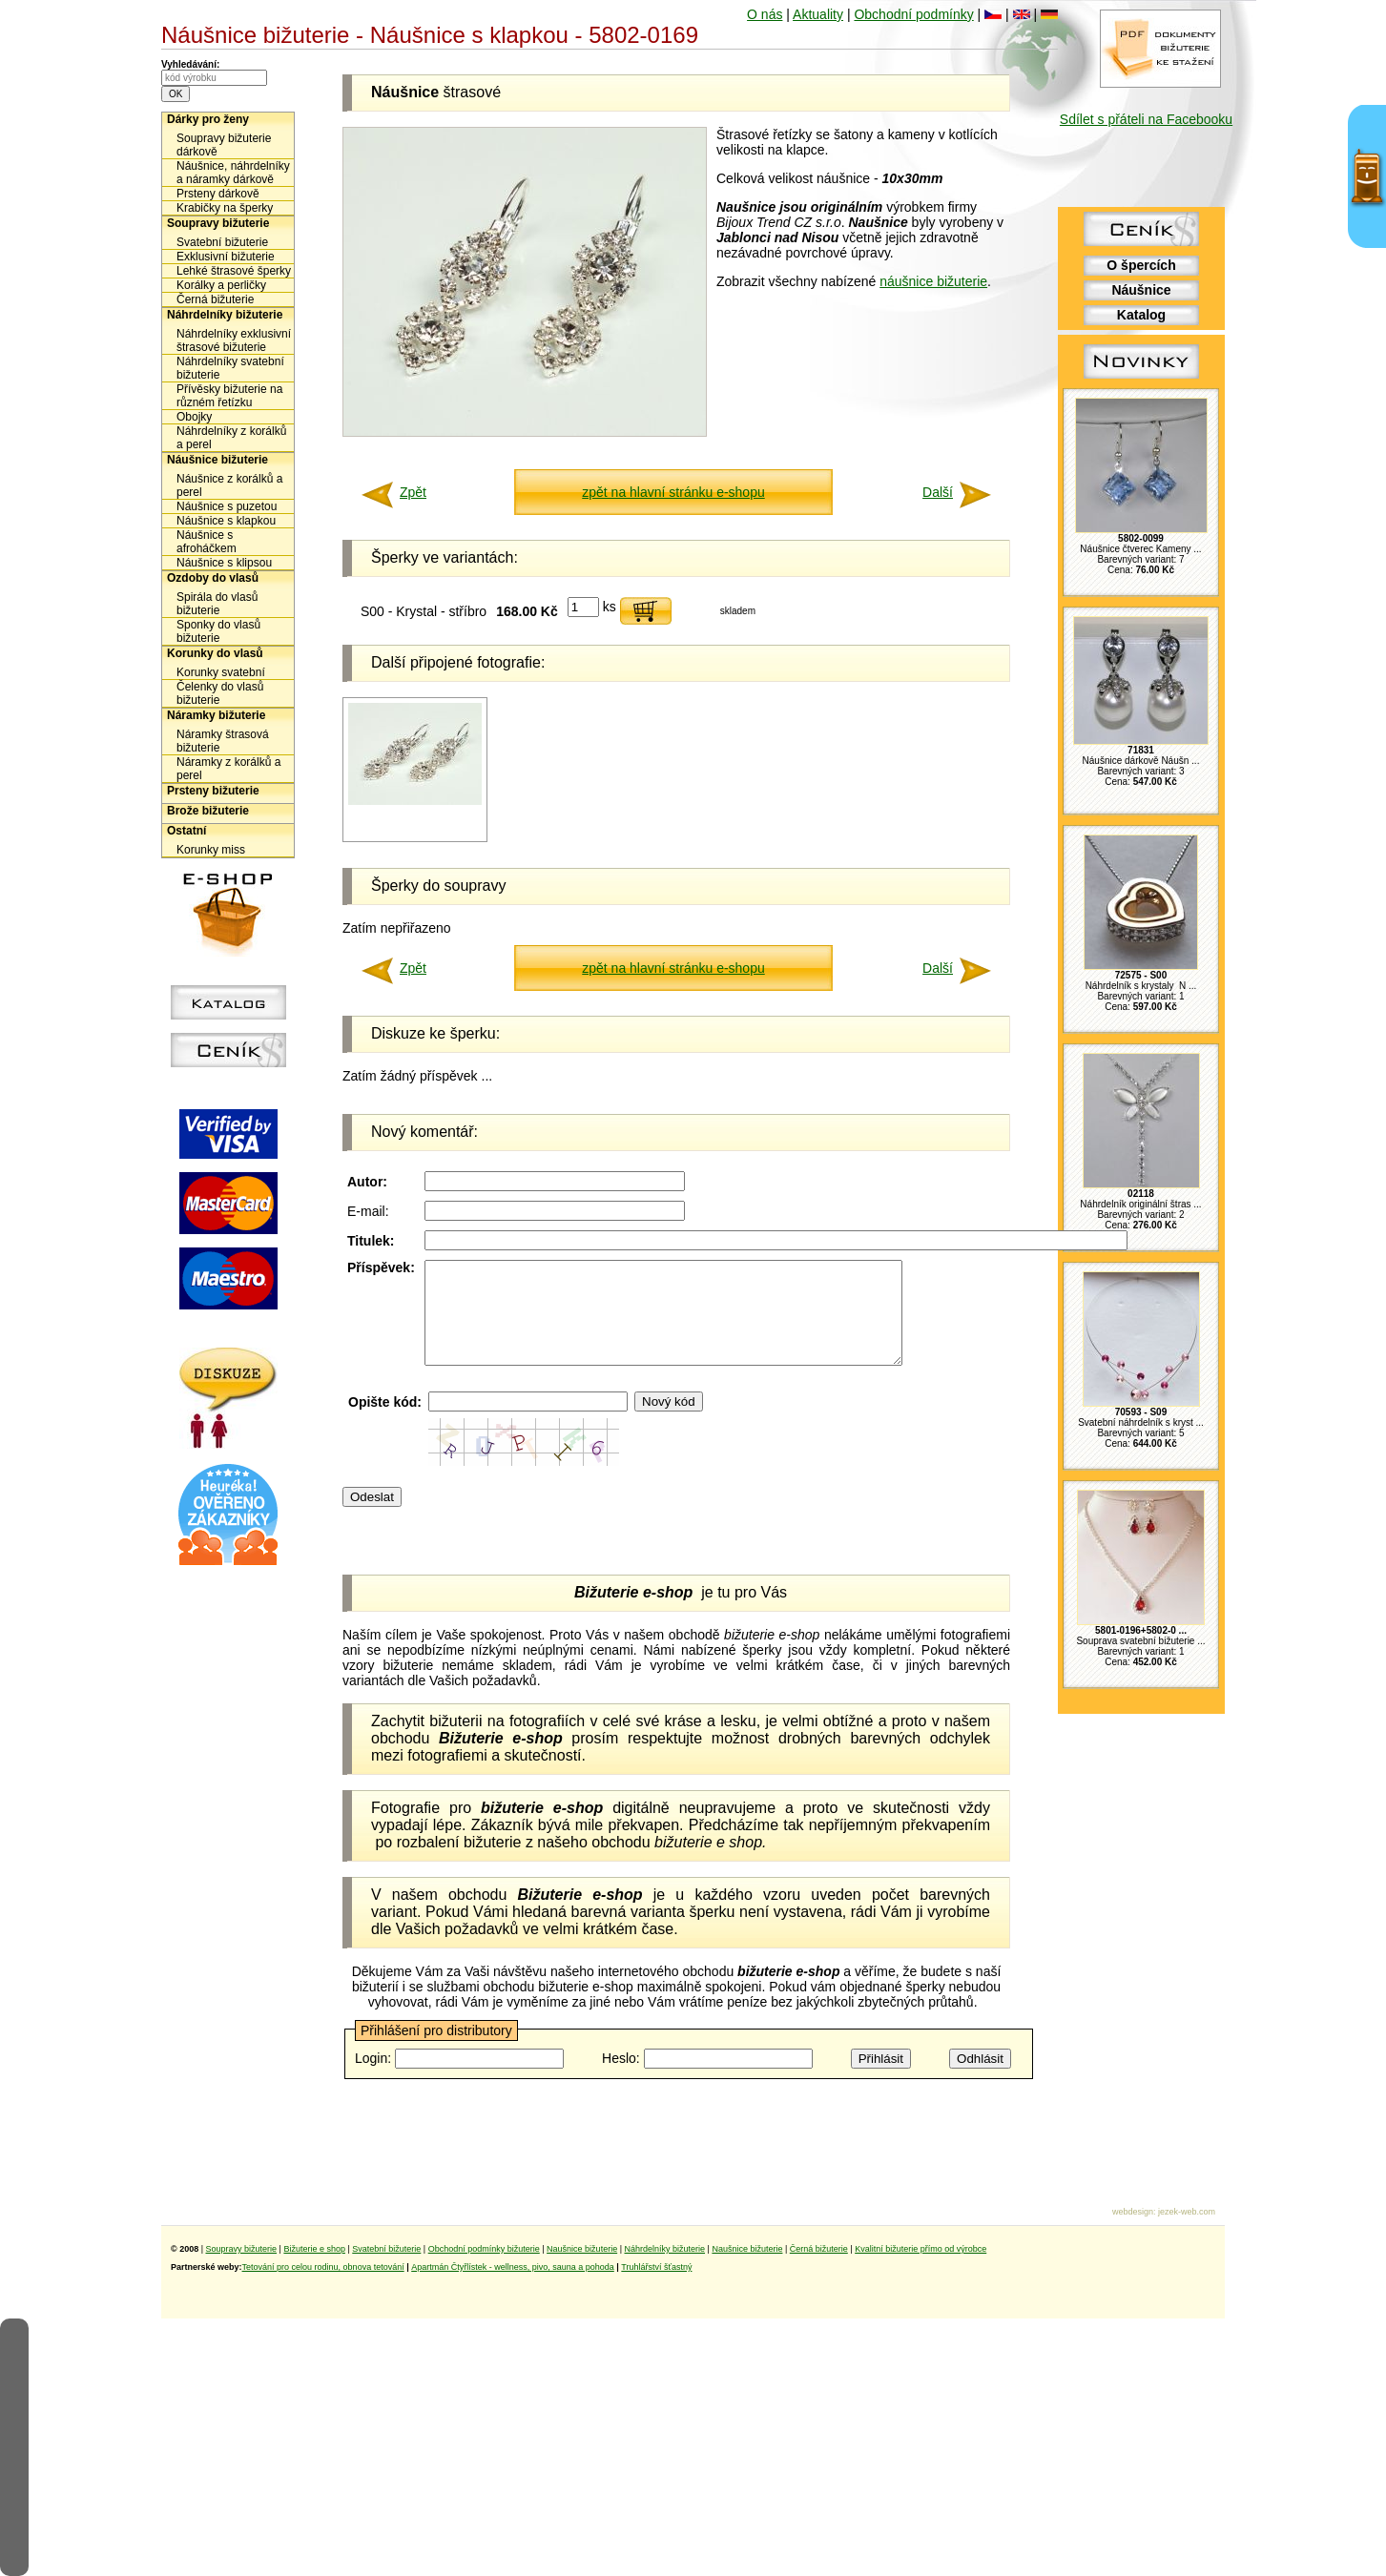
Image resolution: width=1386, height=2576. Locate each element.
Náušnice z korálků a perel (229, 485)
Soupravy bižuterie (218, 223)
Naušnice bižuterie (582, 2249)
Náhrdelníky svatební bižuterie (230, 368)
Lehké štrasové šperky (233, 271)
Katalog (1141, 314)
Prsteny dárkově (217, 193)
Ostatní (186, 830)
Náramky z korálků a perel (228, 768)
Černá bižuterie (215, 299)
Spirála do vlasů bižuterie (217, 603)
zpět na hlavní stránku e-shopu (673, 492)
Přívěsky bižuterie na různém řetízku (229, 395)
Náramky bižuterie (216, 715)
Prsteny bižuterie (213, 790)
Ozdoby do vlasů (213, 578)
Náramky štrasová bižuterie (222, 741)
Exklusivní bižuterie (225, 256)
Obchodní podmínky (913, 14)
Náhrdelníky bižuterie (224, 314)
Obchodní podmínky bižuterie (484, 2249)
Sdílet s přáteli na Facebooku (1146, 119)
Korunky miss (210, 849)
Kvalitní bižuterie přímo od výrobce (920, 2249)
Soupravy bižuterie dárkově (223, 145)
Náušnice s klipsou (224, 562)
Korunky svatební (220, 672)
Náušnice (1140, 290)
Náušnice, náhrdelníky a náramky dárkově (233, 172)
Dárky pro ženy (208, 119)
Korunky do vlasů (215, 653)
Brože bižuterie (208, 810)
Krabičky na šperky (224, 208)
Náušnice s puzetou (226, 506)
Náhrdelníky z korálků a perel (231, 437)
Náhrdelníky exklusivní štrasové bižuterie (233, 340)
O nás (764, 14)
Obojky (194, 416)
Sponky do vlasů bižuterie (218, 631)
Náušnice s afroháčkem (206, 541)
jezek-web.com (1186, 2211)
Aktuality (818, 14)
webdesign (1132, 2211)
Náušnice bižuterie (217, 459)
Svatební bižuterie (222, 242)
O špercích (1141, 265)
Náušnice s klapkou (226, 520)
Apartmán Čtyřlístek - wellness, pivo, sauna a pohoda (512, 2267)
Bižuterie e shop (314, 2249)
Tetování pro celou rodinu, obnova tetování (323, 2267)
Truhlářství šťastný (656, 2267)
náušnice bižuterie (933, 281)
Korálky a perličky (221, 285)
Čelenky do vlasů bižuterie (219, 693)
